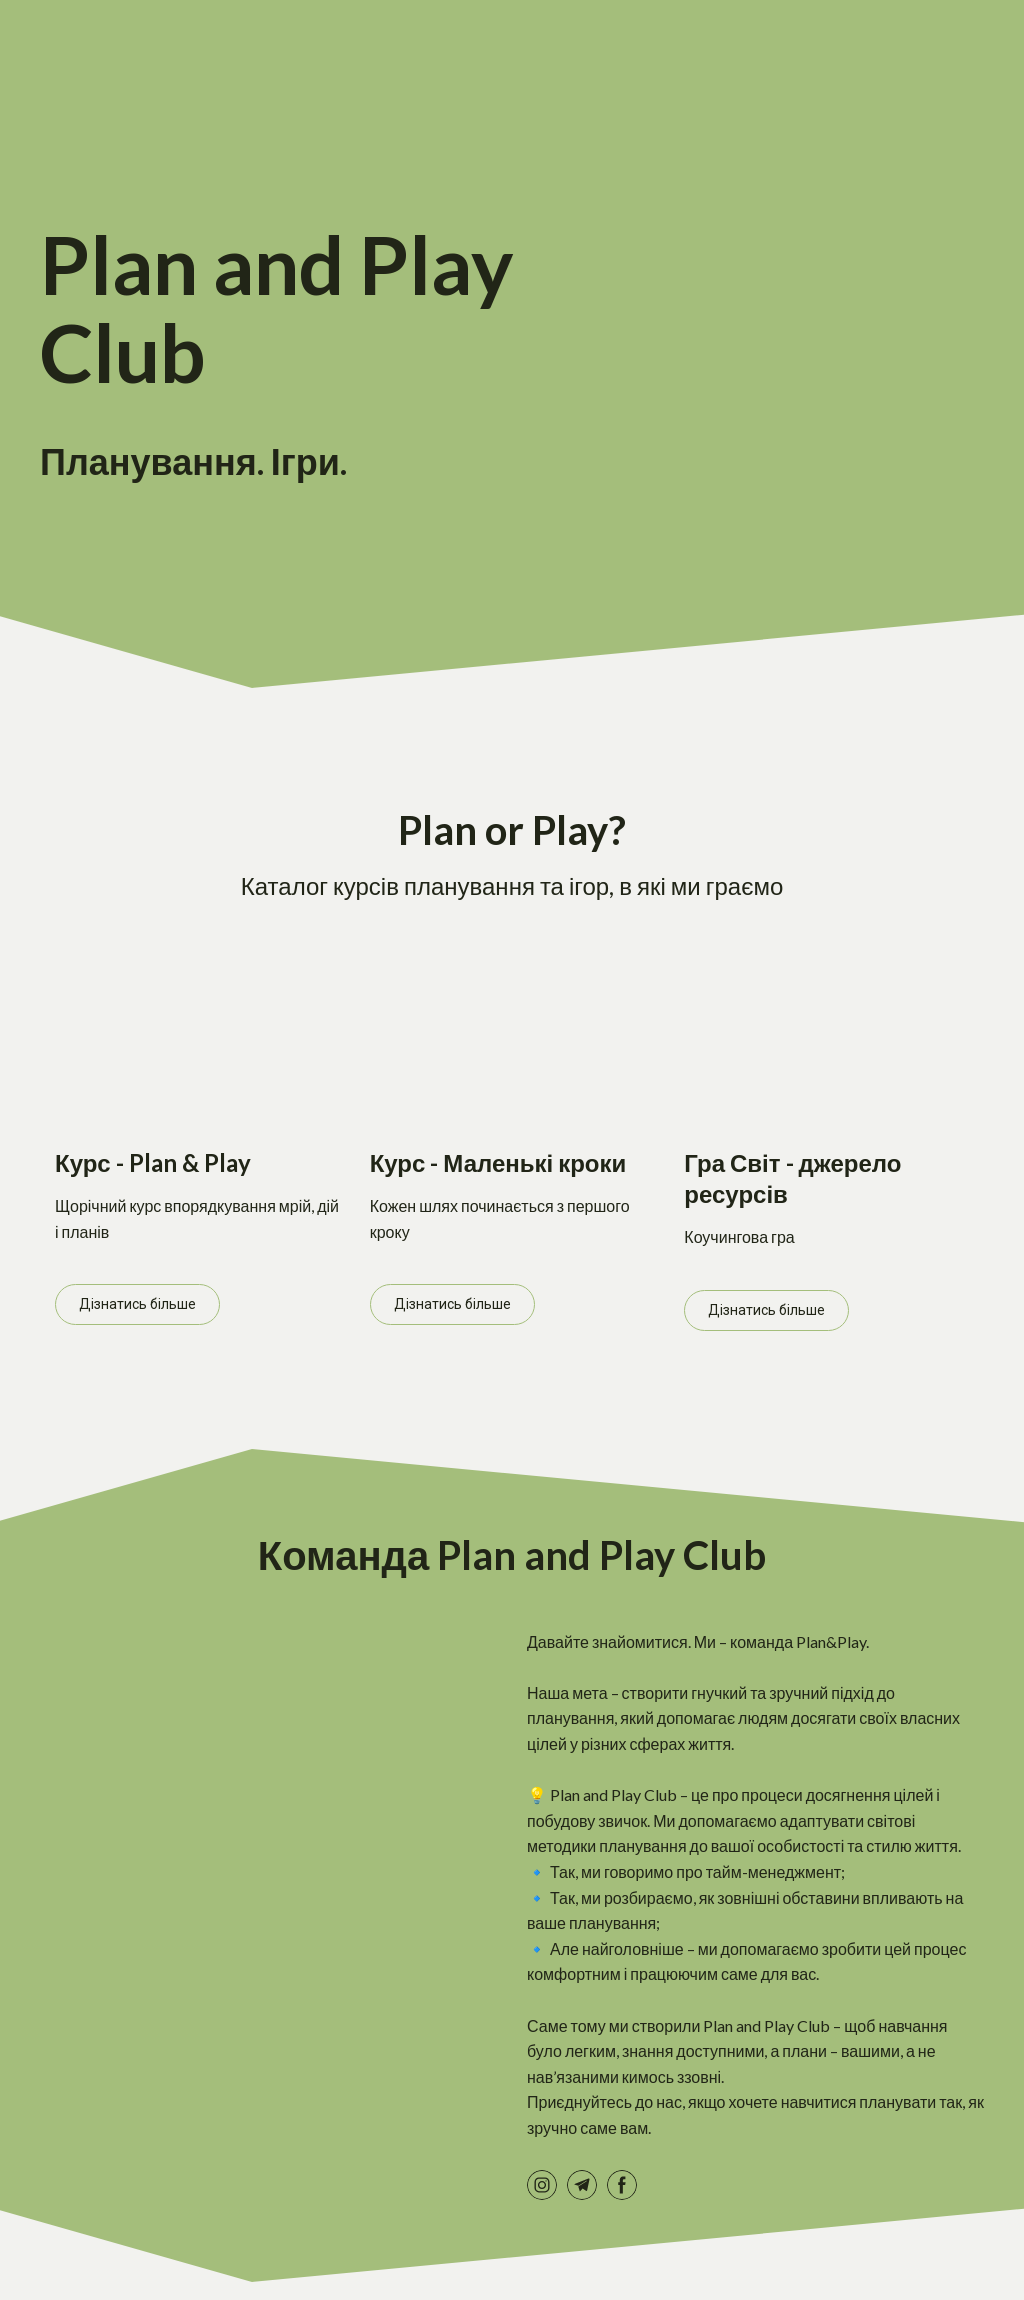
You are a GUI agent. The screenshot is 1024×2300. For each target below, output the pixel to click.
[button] (137, 1304)
